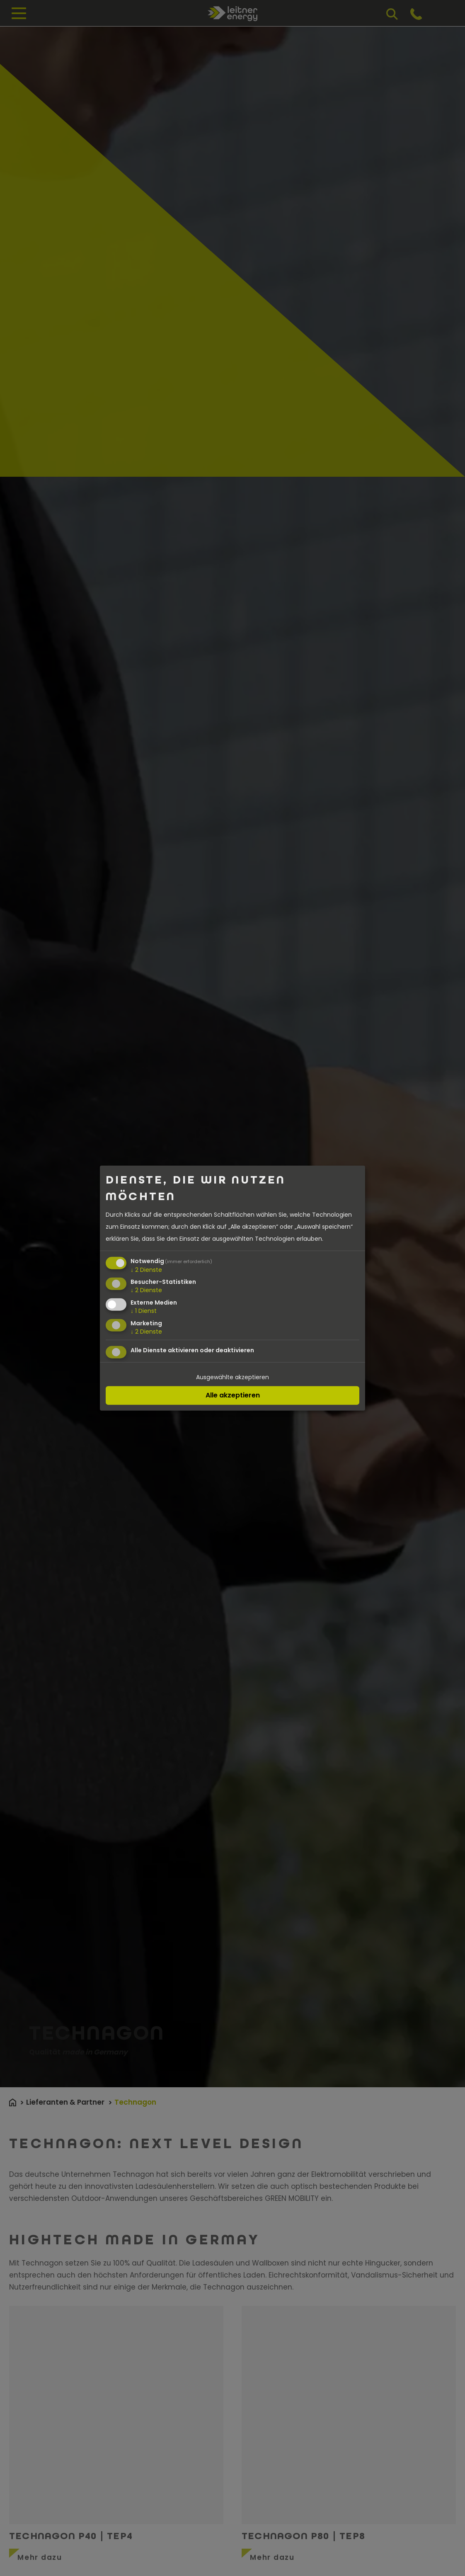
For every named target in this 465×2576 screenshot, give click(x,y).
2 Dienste (146, 1269)
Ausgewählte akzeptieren (232, 1377)
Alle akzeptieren (233, 1395)
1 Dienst (144, 1311)
